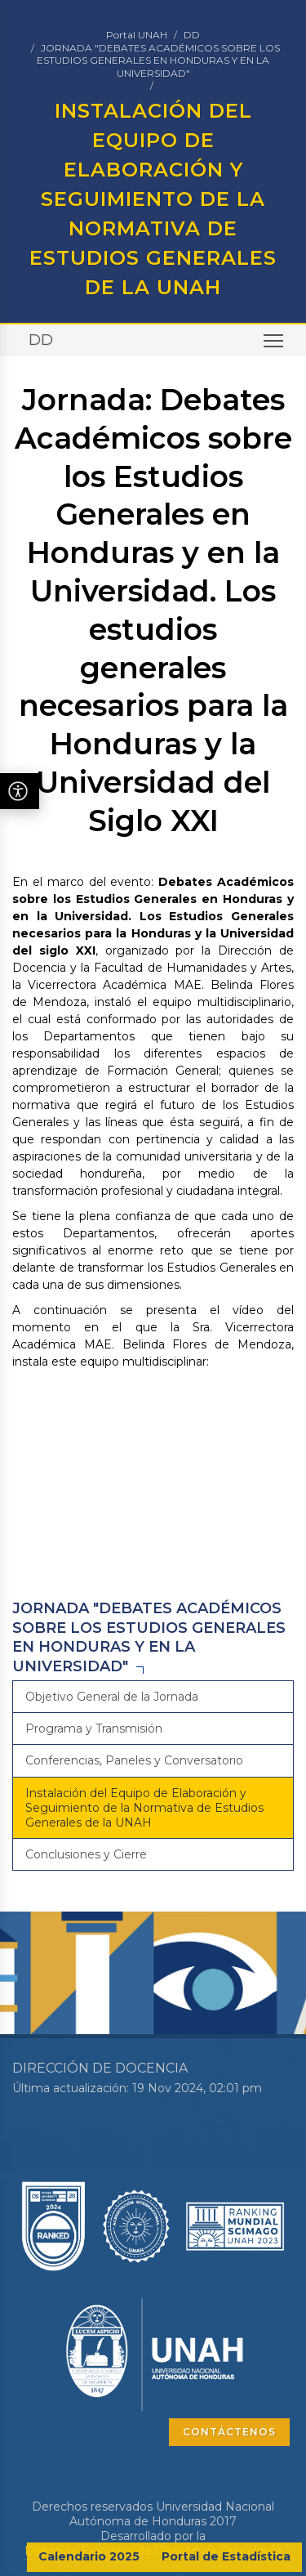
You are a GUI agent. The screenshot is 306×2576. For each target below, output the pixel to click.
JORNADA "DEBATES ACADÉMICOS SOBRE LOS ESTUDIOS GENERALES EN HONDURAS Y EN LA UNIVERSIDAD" (158, 60)
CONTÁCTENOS (229, 2432)
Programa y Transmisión (93, 1728)
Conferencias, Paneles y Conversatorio (134, 1760)
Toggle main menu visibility (275, 346)
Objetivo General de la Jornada (111, 1696)
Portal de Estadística (226, 2556)
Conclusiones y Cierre (86, 1854)
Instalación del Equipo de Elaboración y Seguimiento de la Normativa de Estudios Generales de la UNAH (144, 1808)
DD (192, 35)
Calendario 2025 (89, 2556)
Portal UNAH (136, 35)
